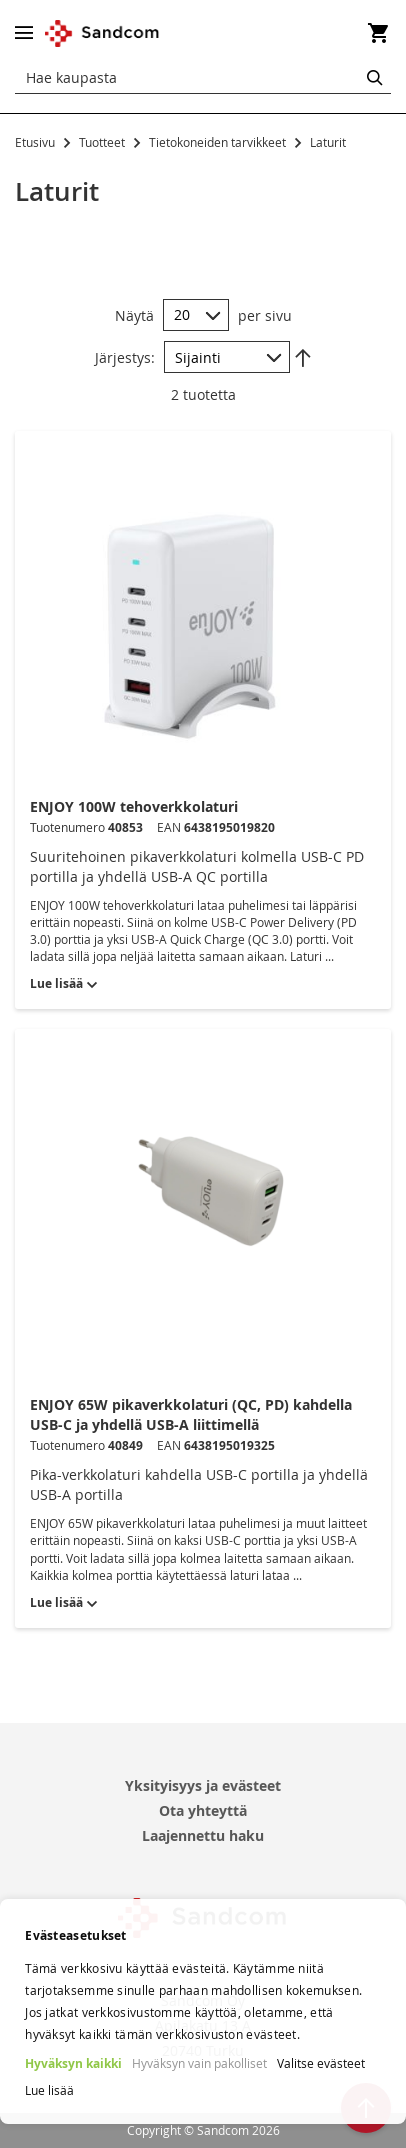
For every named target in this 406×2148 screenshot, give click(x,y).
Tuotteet (103, 142)
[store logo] (102, 33)
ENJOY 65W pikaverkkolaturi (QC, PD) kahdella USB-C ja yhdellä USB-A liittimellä (191, 1414)
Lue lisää (49, 2090)
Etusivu (36, 142)
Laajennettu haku (203, 1835)
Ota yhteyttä (203, 1810)
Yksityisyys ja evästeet (203, 1785)
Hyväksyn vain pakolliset (199, 2063)
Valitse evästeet (321, 2063)
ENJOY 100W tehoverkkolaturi (134, 806)
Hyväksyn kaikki (73, 2063)
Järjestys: (125, 357)
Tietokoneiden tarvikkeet (219, 142)
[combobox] (203, 78)
